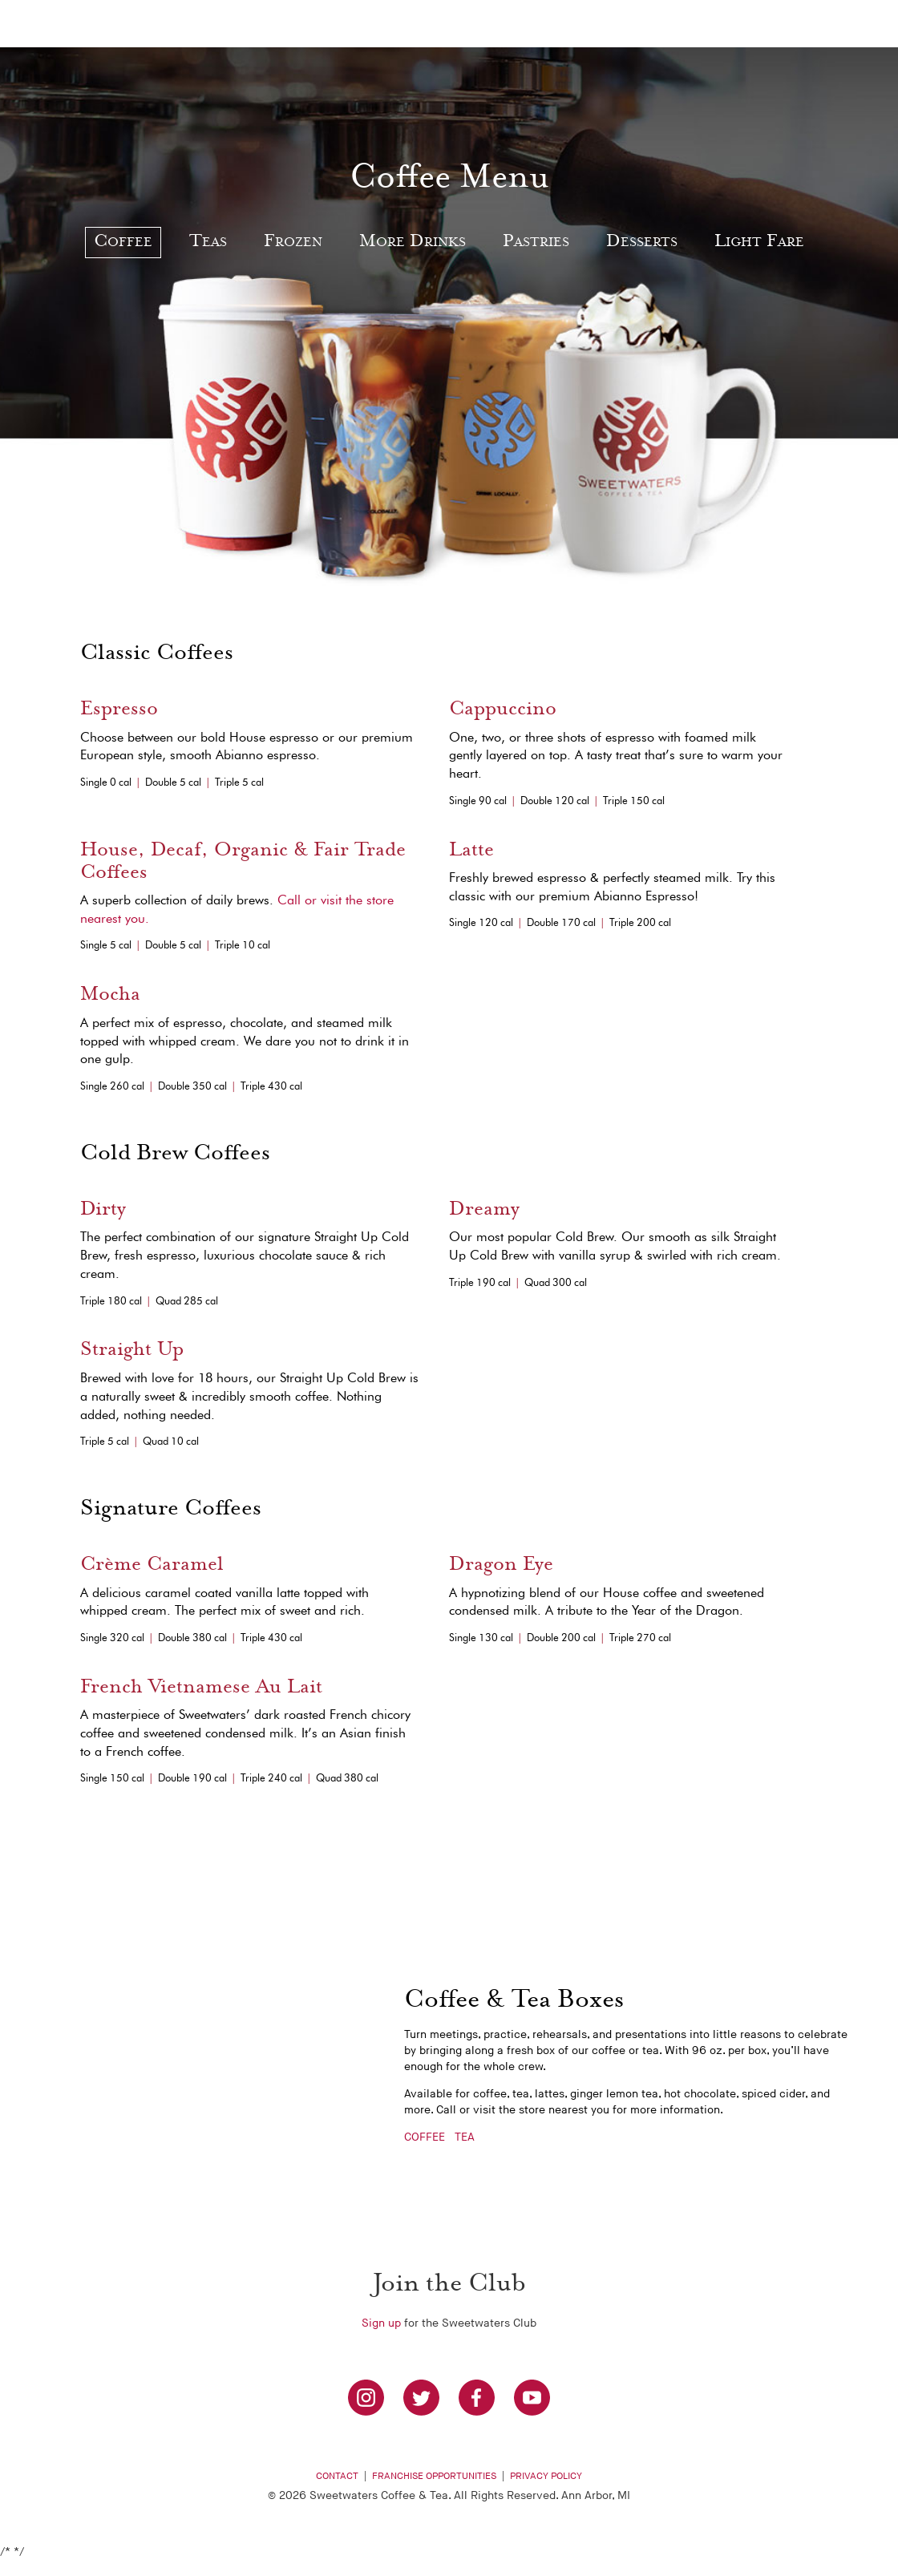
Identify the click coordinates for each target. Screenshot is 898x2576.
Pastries (536, 243)
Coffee (123, 243)
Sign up (381, 2323)
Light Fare (759, 243)
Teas (208, 243)
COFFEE (424, 2137)
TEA (465, 2137)
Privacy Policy (546, 2476)
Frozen (293, 243)
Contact (337, 2476)
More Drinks (412, 243)
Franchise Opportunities (434, 2476)
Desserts (642, 243)
